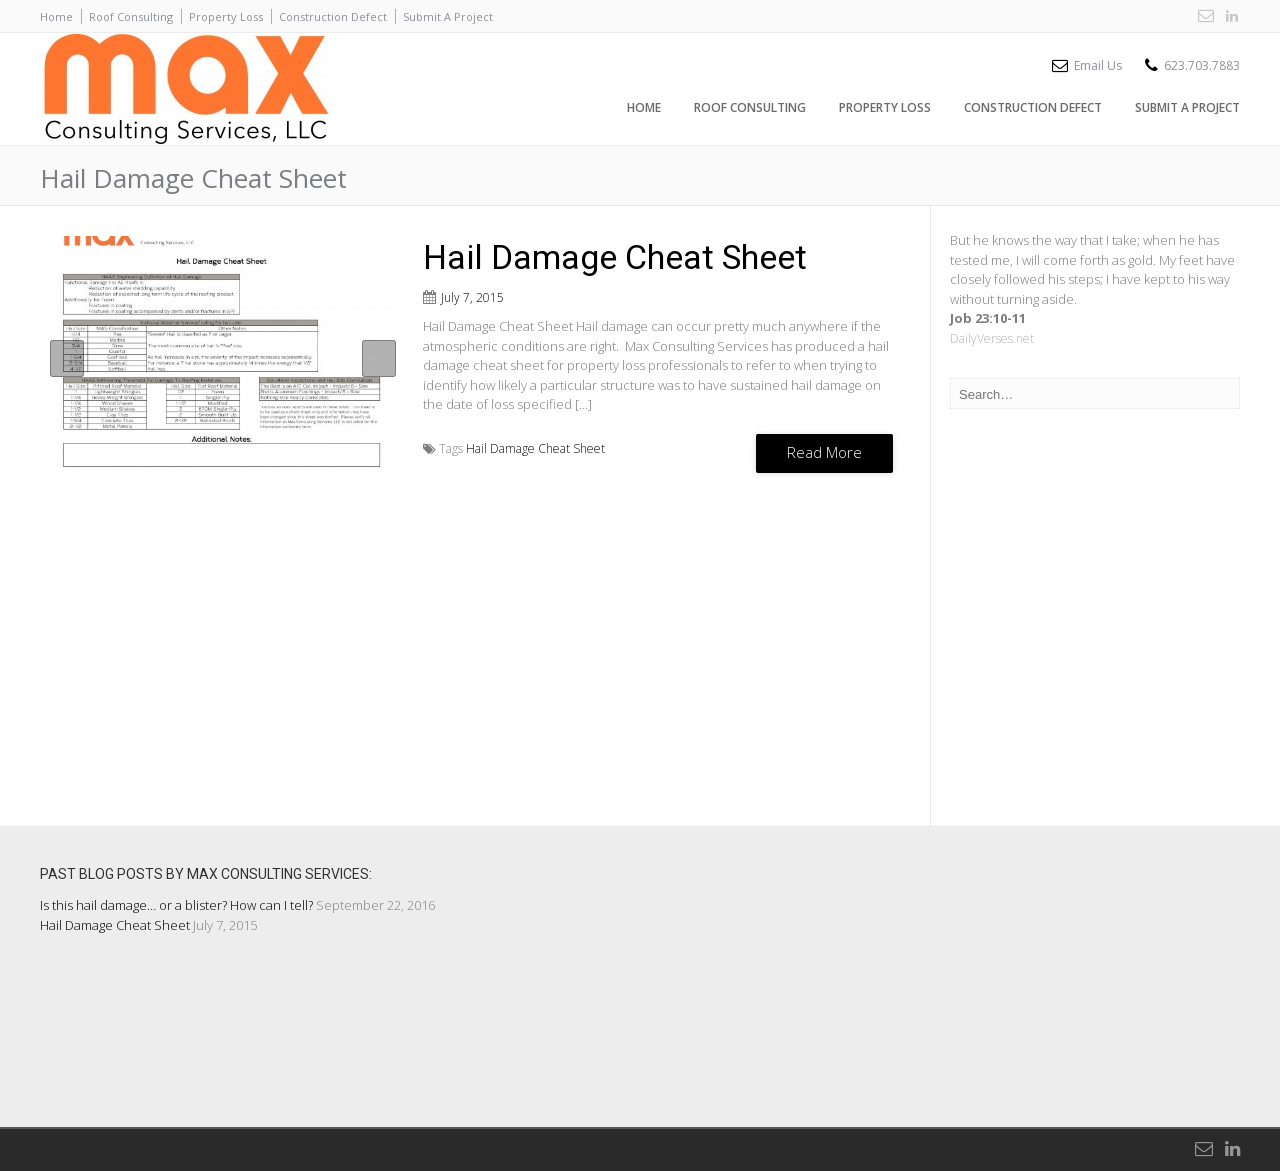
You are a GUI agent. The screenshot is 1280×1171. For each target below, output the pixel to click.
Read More (824, 452)
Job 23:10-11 (988, 318)
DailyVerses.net (992, 338)
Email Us (1098, 65)
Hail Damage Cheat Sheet (615, 257)
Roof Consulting (131, 16)
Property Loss (226, 16)
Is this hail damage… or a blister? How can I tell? (176, 905)
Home (56, 16)
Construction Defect (333, 16)
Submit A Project (448, 16)
